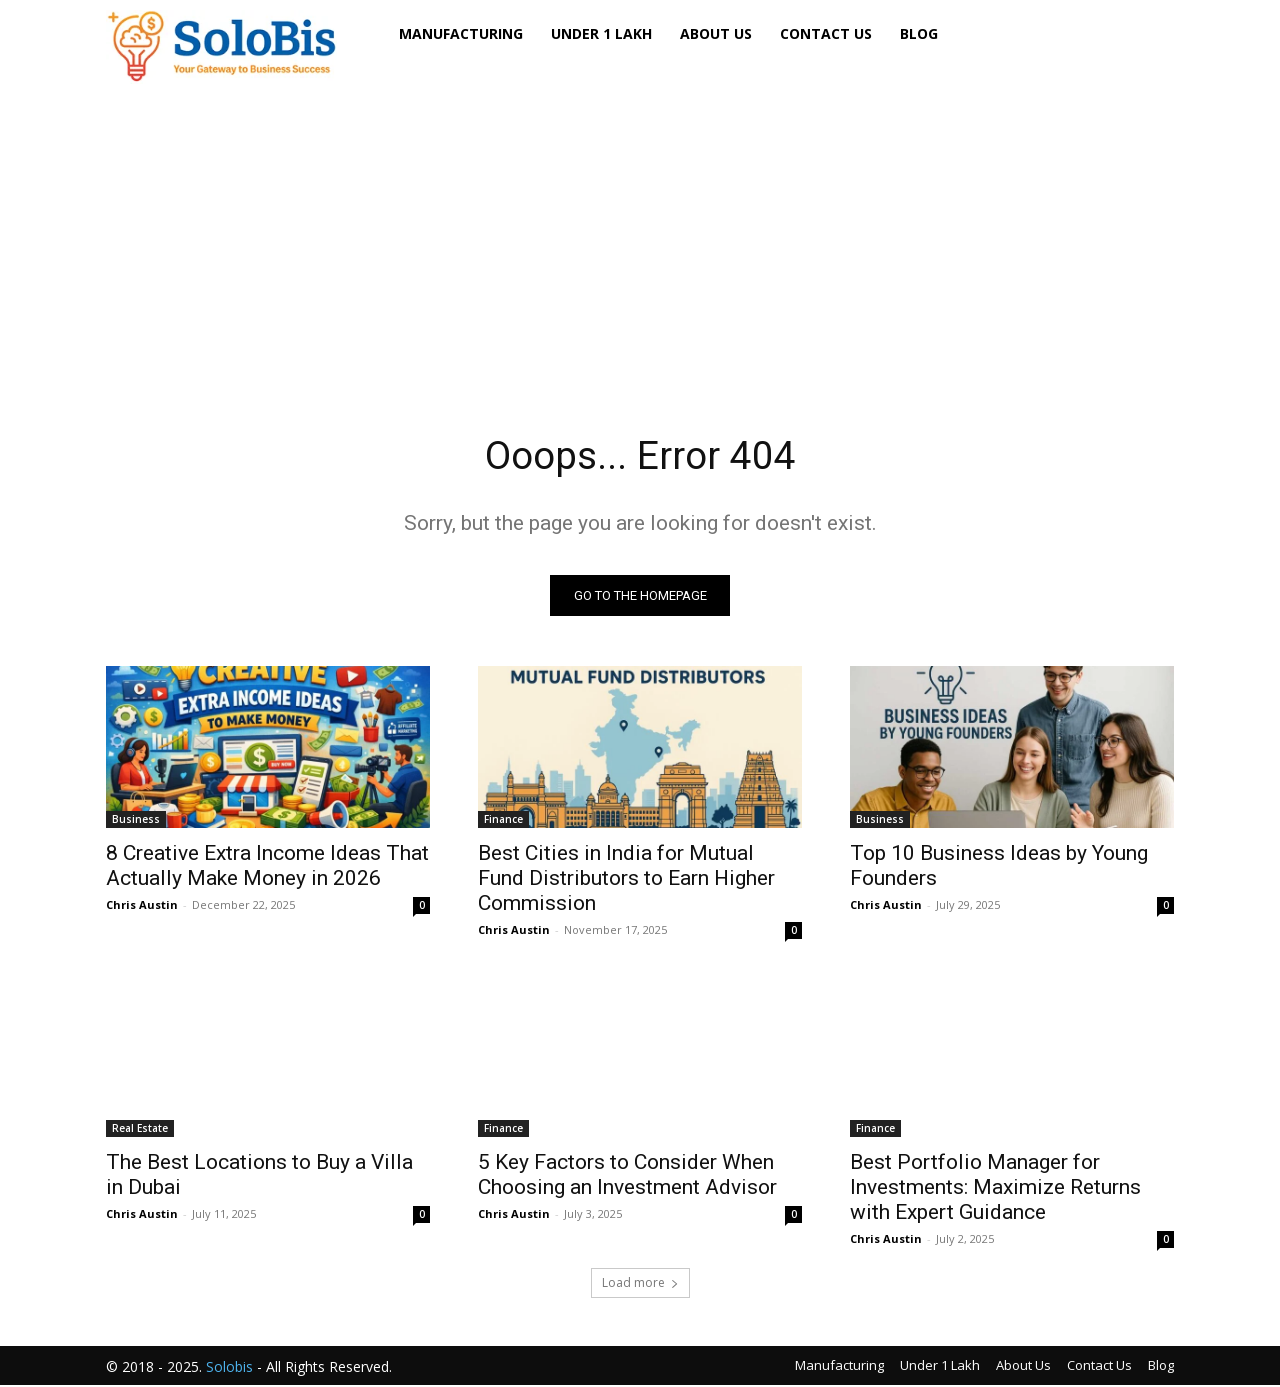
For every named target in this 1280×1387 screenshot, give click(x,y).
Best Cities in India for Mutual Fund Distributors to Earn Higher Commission (626, 880)
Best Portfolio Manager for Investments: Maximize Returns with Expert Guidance (995, 1189)
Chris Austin (142, 906)
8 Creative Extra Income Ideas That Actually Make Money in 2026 (267, 867)
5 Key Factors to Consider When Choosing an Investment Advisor (627, 1176)
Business (136, 821)
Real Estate (140, 1130)
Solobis (229, 1368)
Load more (640, 1284)
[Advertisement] (640, 229)
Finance (503, 821)
